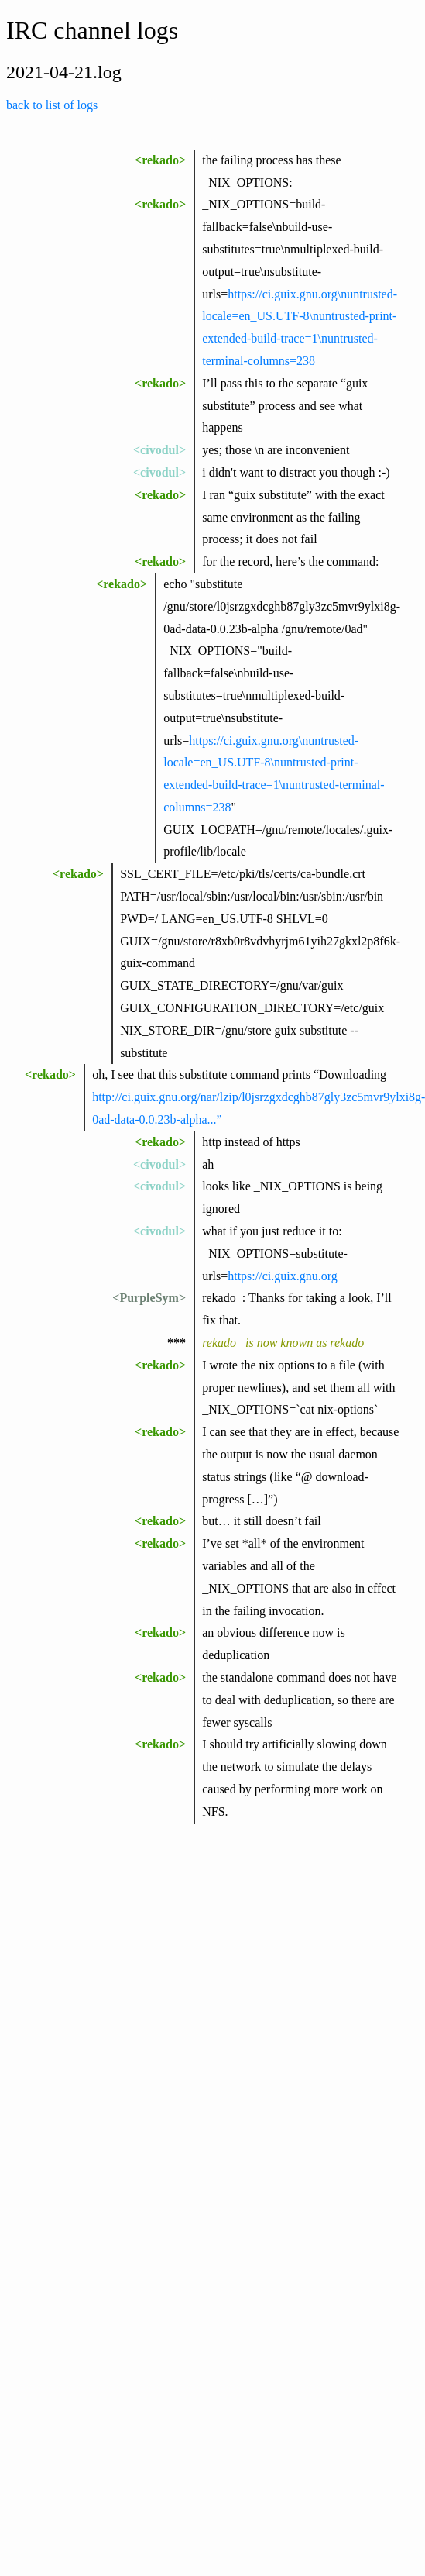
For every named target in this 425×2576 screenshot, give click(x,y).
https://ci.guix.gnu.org (282, 1276)
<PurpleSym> (149, 1297)
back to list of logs (52, 105)
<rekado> (160, 160)
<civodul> (159, 449)
